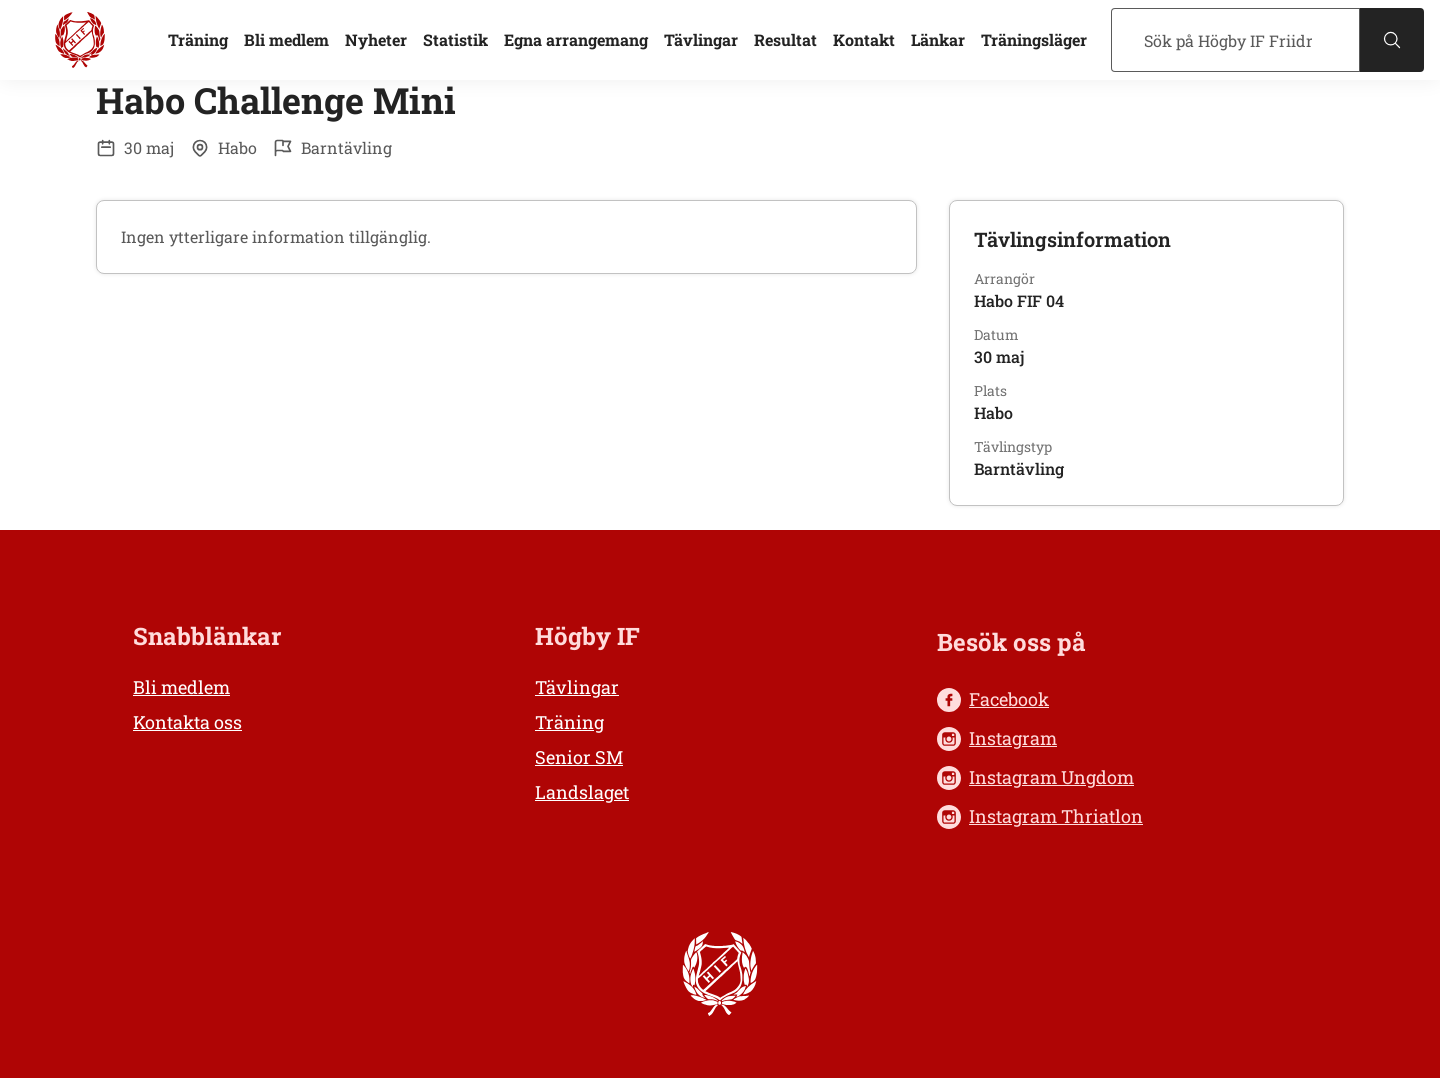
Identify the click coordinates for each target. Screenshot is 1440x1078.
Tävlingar (701, 39)
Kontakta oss (187, 722)
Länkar (938, 39)
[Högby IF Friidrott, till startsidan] (80, 40)
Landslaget (582, 792)
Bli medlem (286, 39)
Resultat (785, 39)
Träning (198, 39)
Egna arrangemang (576, 39)
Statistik (455, 39)
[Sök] (1235, 40)
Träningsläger (1034, 39)
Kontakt (864, 39)
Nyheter (376, 39)
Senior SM (579, 757)
